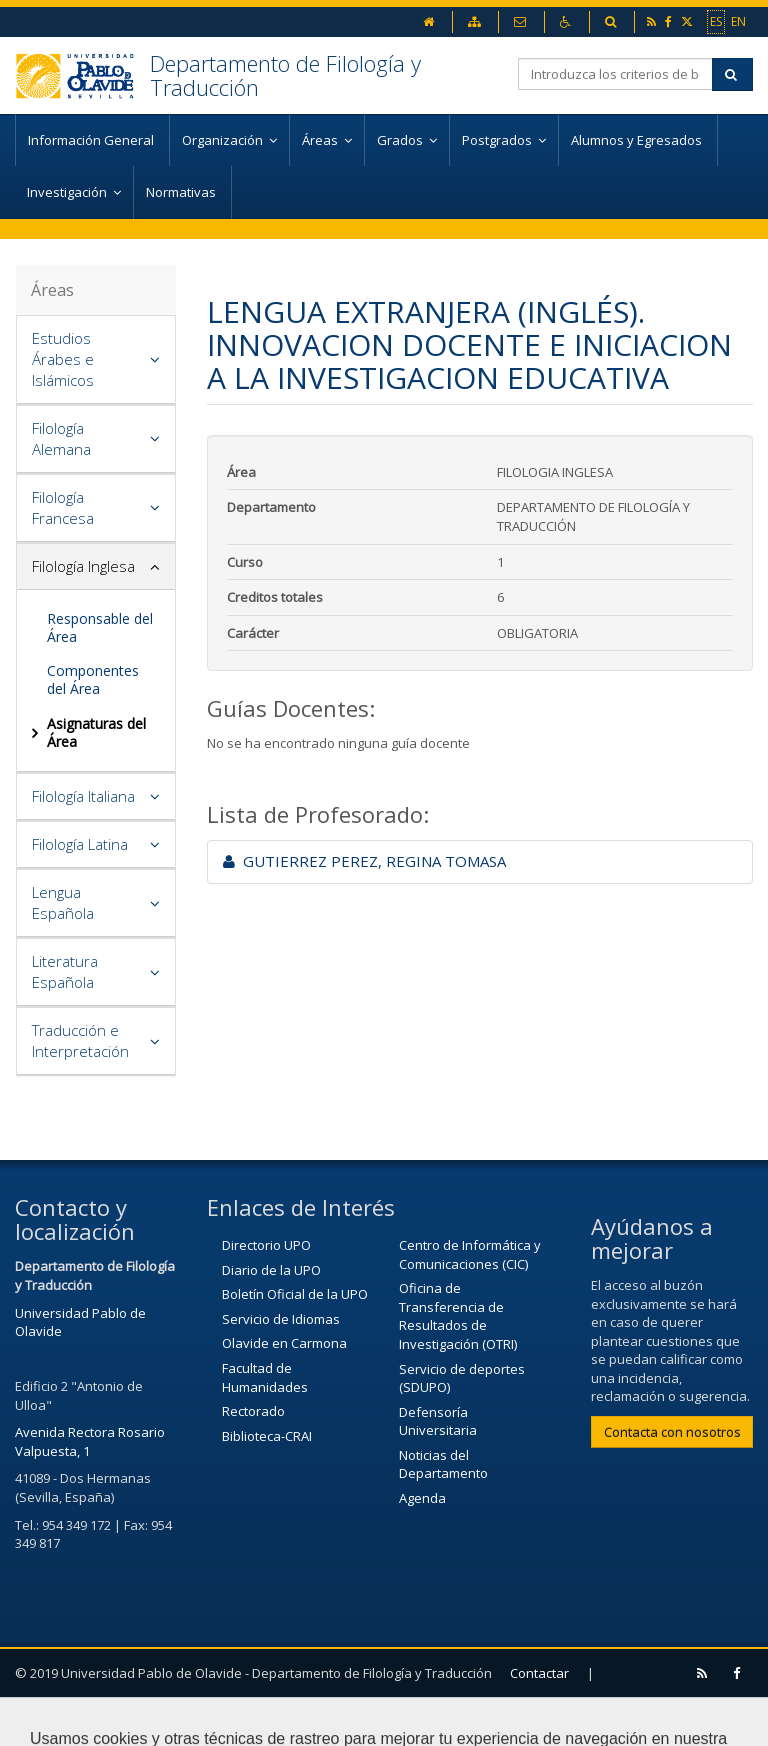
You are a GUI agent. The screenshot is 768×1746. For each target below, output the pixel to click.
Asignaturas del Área (96, 732)
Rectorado (253, 1411)
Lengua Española (63, 902)
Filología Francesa (63, 507)
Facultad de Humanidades (265, 1377)
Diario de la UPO (271, 1270)
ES (716, 21)
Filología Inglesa (83, 566)
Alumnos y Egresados (638, 140)
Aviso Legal (59, 1721)
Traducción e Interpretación (80, 1040)
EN (738, 21)
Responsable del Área (100, 627)
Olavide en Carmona (284, 1343)
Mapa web (168, 1721)
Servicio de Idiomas (281, 1319)
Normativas (182, 192)
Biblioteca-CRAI (267, 1436)
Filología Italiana (83, 796)
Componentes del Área (93, 679)
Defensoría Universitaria (438, 1421)
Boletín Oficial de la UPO (295, 1294)
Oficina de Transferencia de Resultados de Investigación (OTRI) (458, 1316)
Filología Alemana (61, 438)
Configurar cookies (300, 1721)
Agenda (422, 1498)
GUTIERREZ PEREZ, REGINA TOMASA (364, 861)
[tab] (96, 360)
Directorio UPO (266, 1245)
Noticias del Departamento (443, 1464)
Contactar (539, 1673)
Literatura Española (65, 971)
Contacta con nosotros (672, 1432)
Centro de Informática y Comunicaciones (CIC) (470, 1254)
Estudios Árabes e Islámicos (63, 359)
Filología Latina (80, 844)
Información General (92, 140)
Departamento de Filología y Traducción (285, 75)
